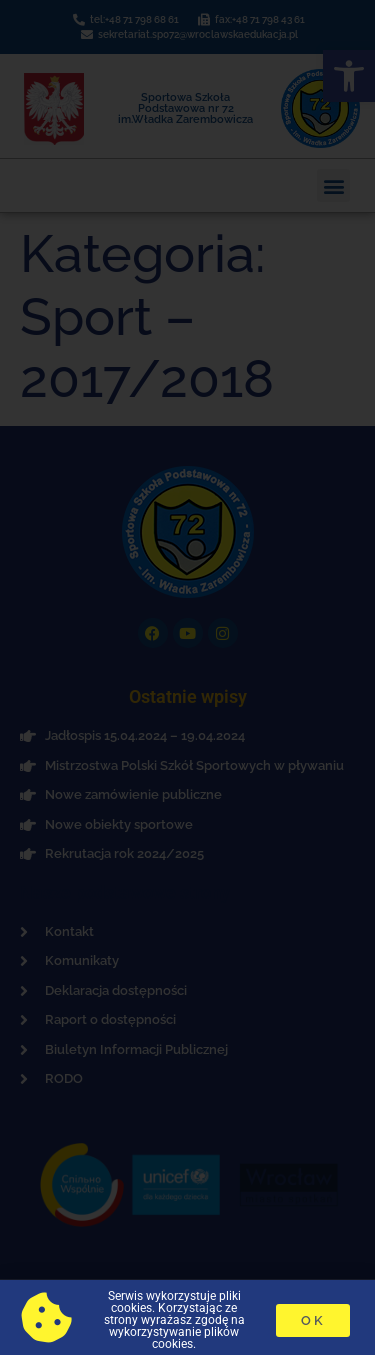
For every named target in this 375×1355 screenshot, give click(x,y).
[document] (187, 677)
